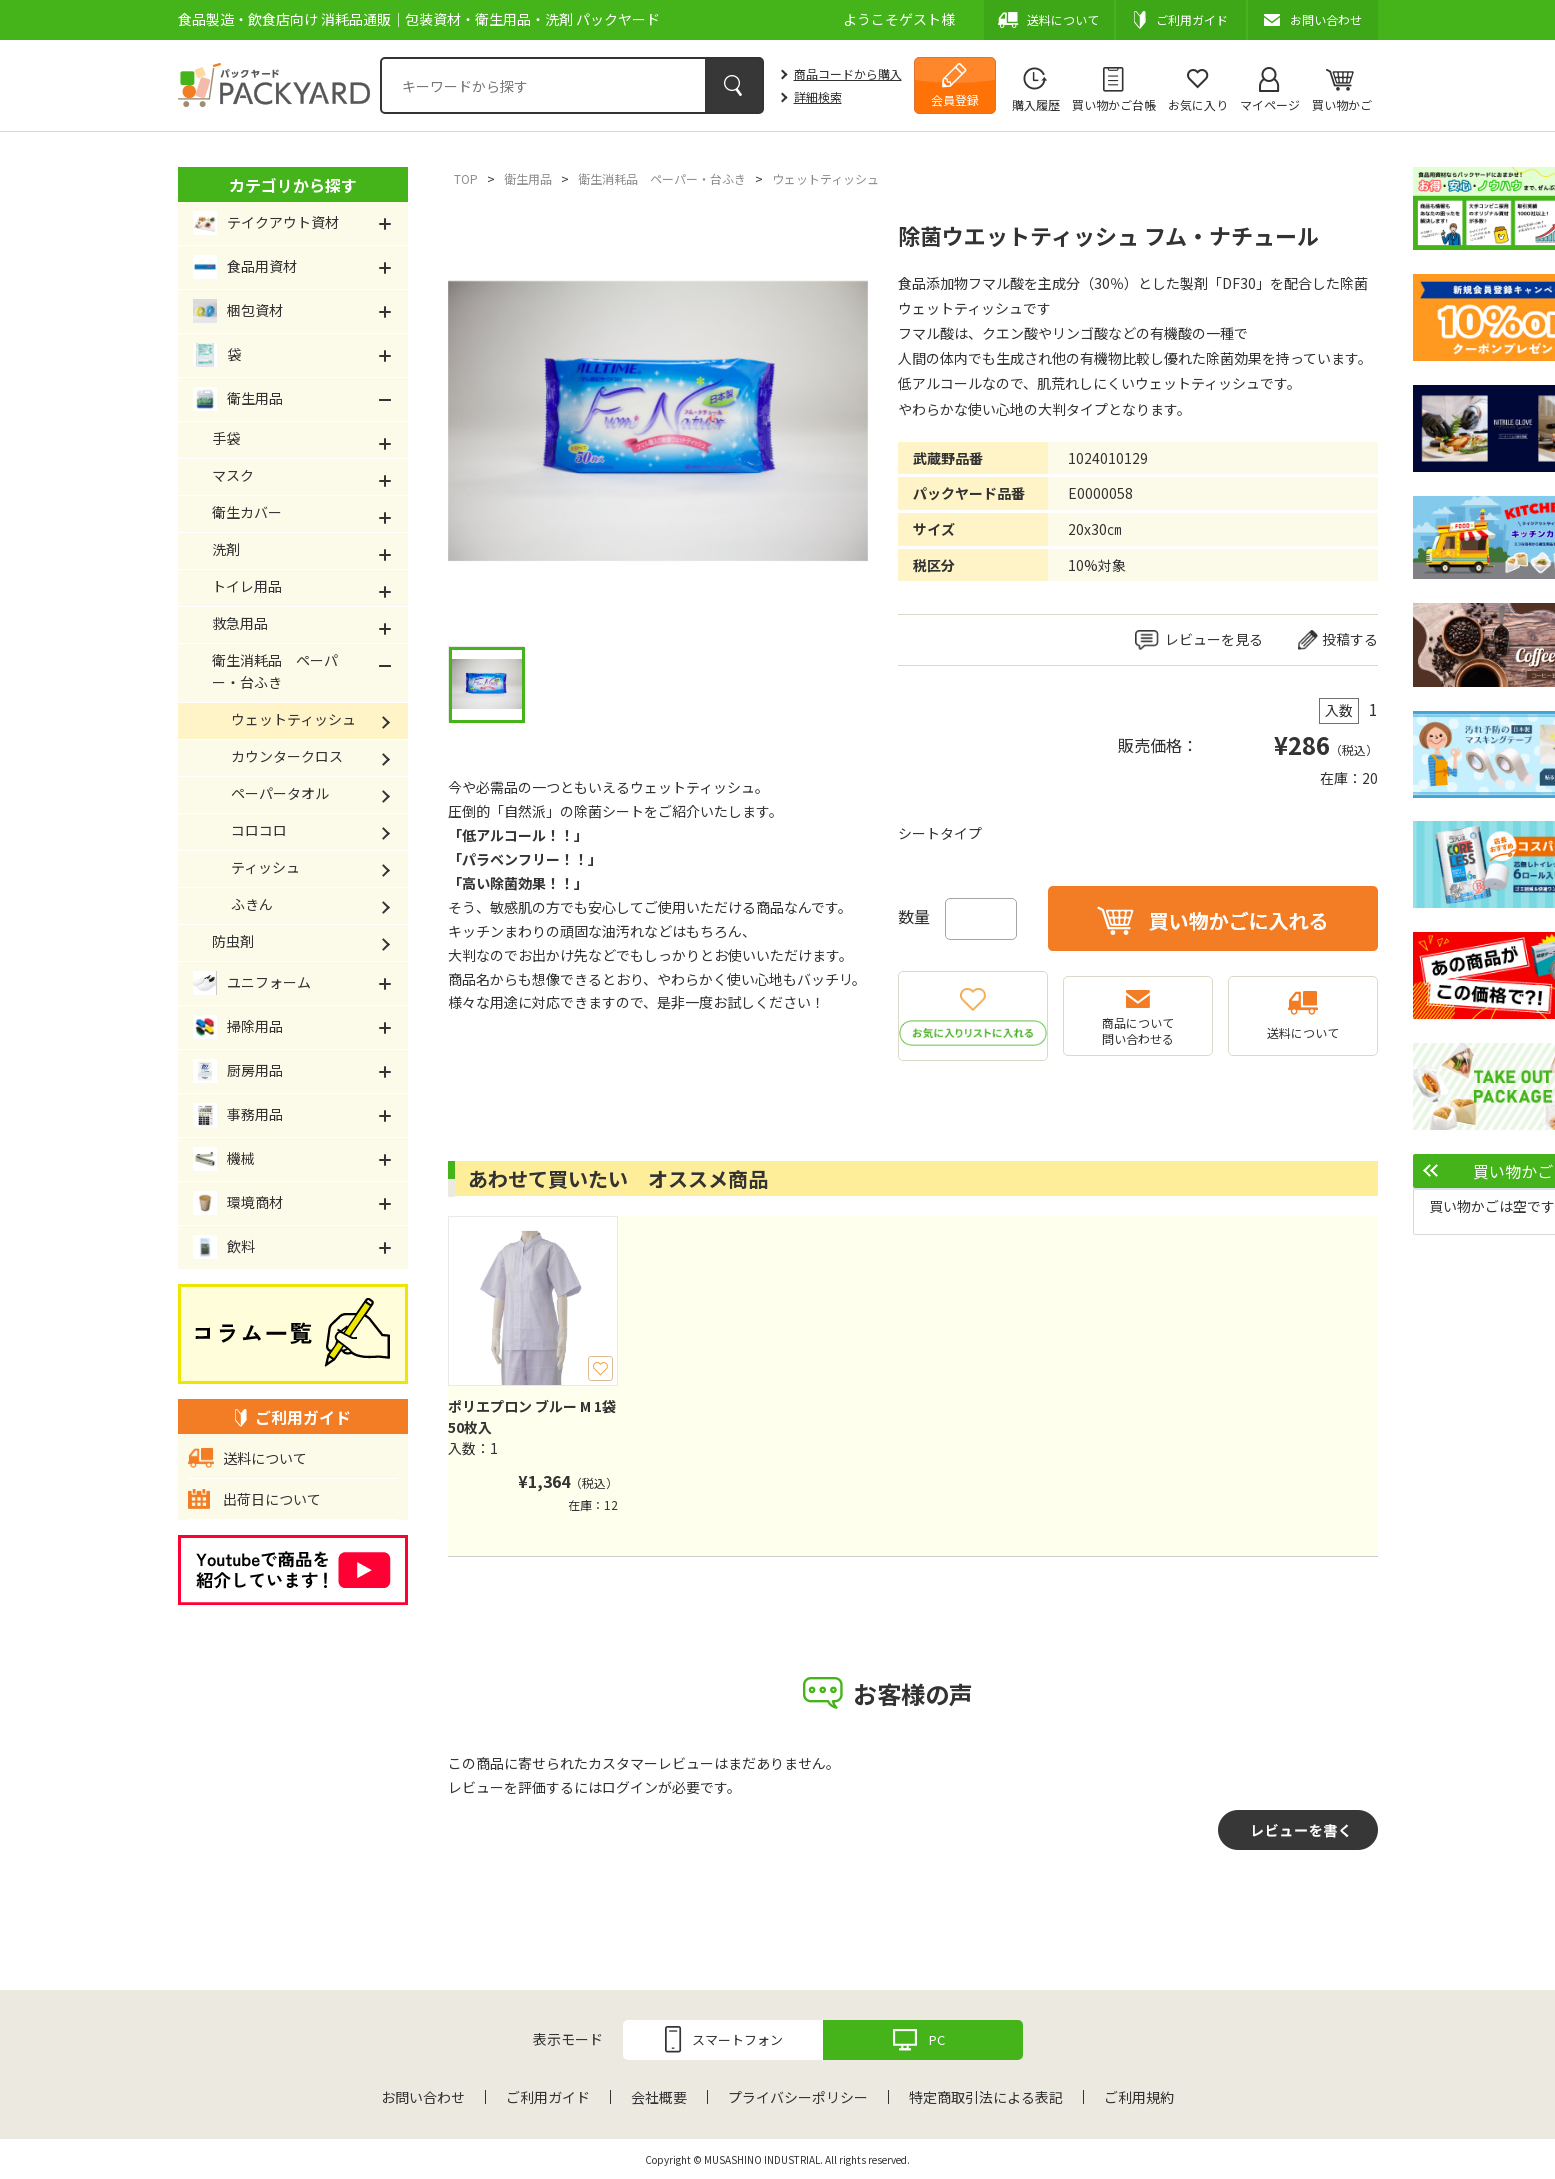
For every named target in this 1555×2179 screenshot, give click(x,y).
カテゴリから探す (293, 185)
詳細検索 (818, 96)
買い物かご (1342, 104)
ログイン (630, 1787)
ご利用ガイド (548, 2097)
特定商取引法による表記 (986, 2097)
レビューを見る (1214, 639)
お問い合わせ (423, 2097)
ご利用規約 (1139, 2097)
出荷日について (272, 1499)
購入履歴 (1036, 104)
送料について (1303, 1032)
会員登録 (955, 99)
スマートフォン (737, 2039)
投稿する (1350, 639)
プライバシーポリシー (798, 2097)
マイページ (1270, 104)
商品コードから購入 (848, 73)
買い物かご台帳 (1114, 104)
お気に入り (1198, 104)
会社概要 (659, 2097)
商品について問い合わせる (1138, 1030)
